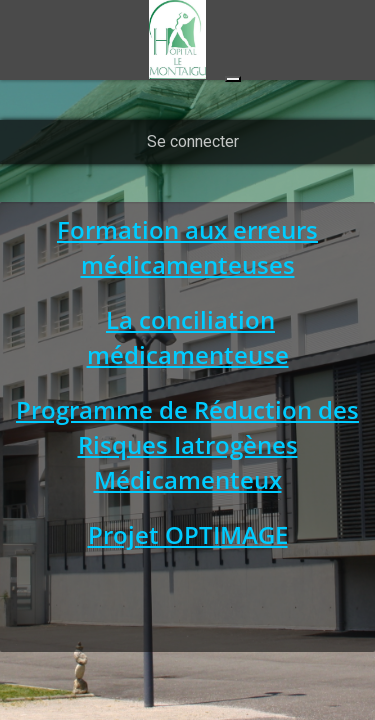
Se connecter (193, 141)
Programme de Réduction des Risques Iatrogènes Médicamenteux (187, 444)
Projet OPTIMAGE (188, 534)
